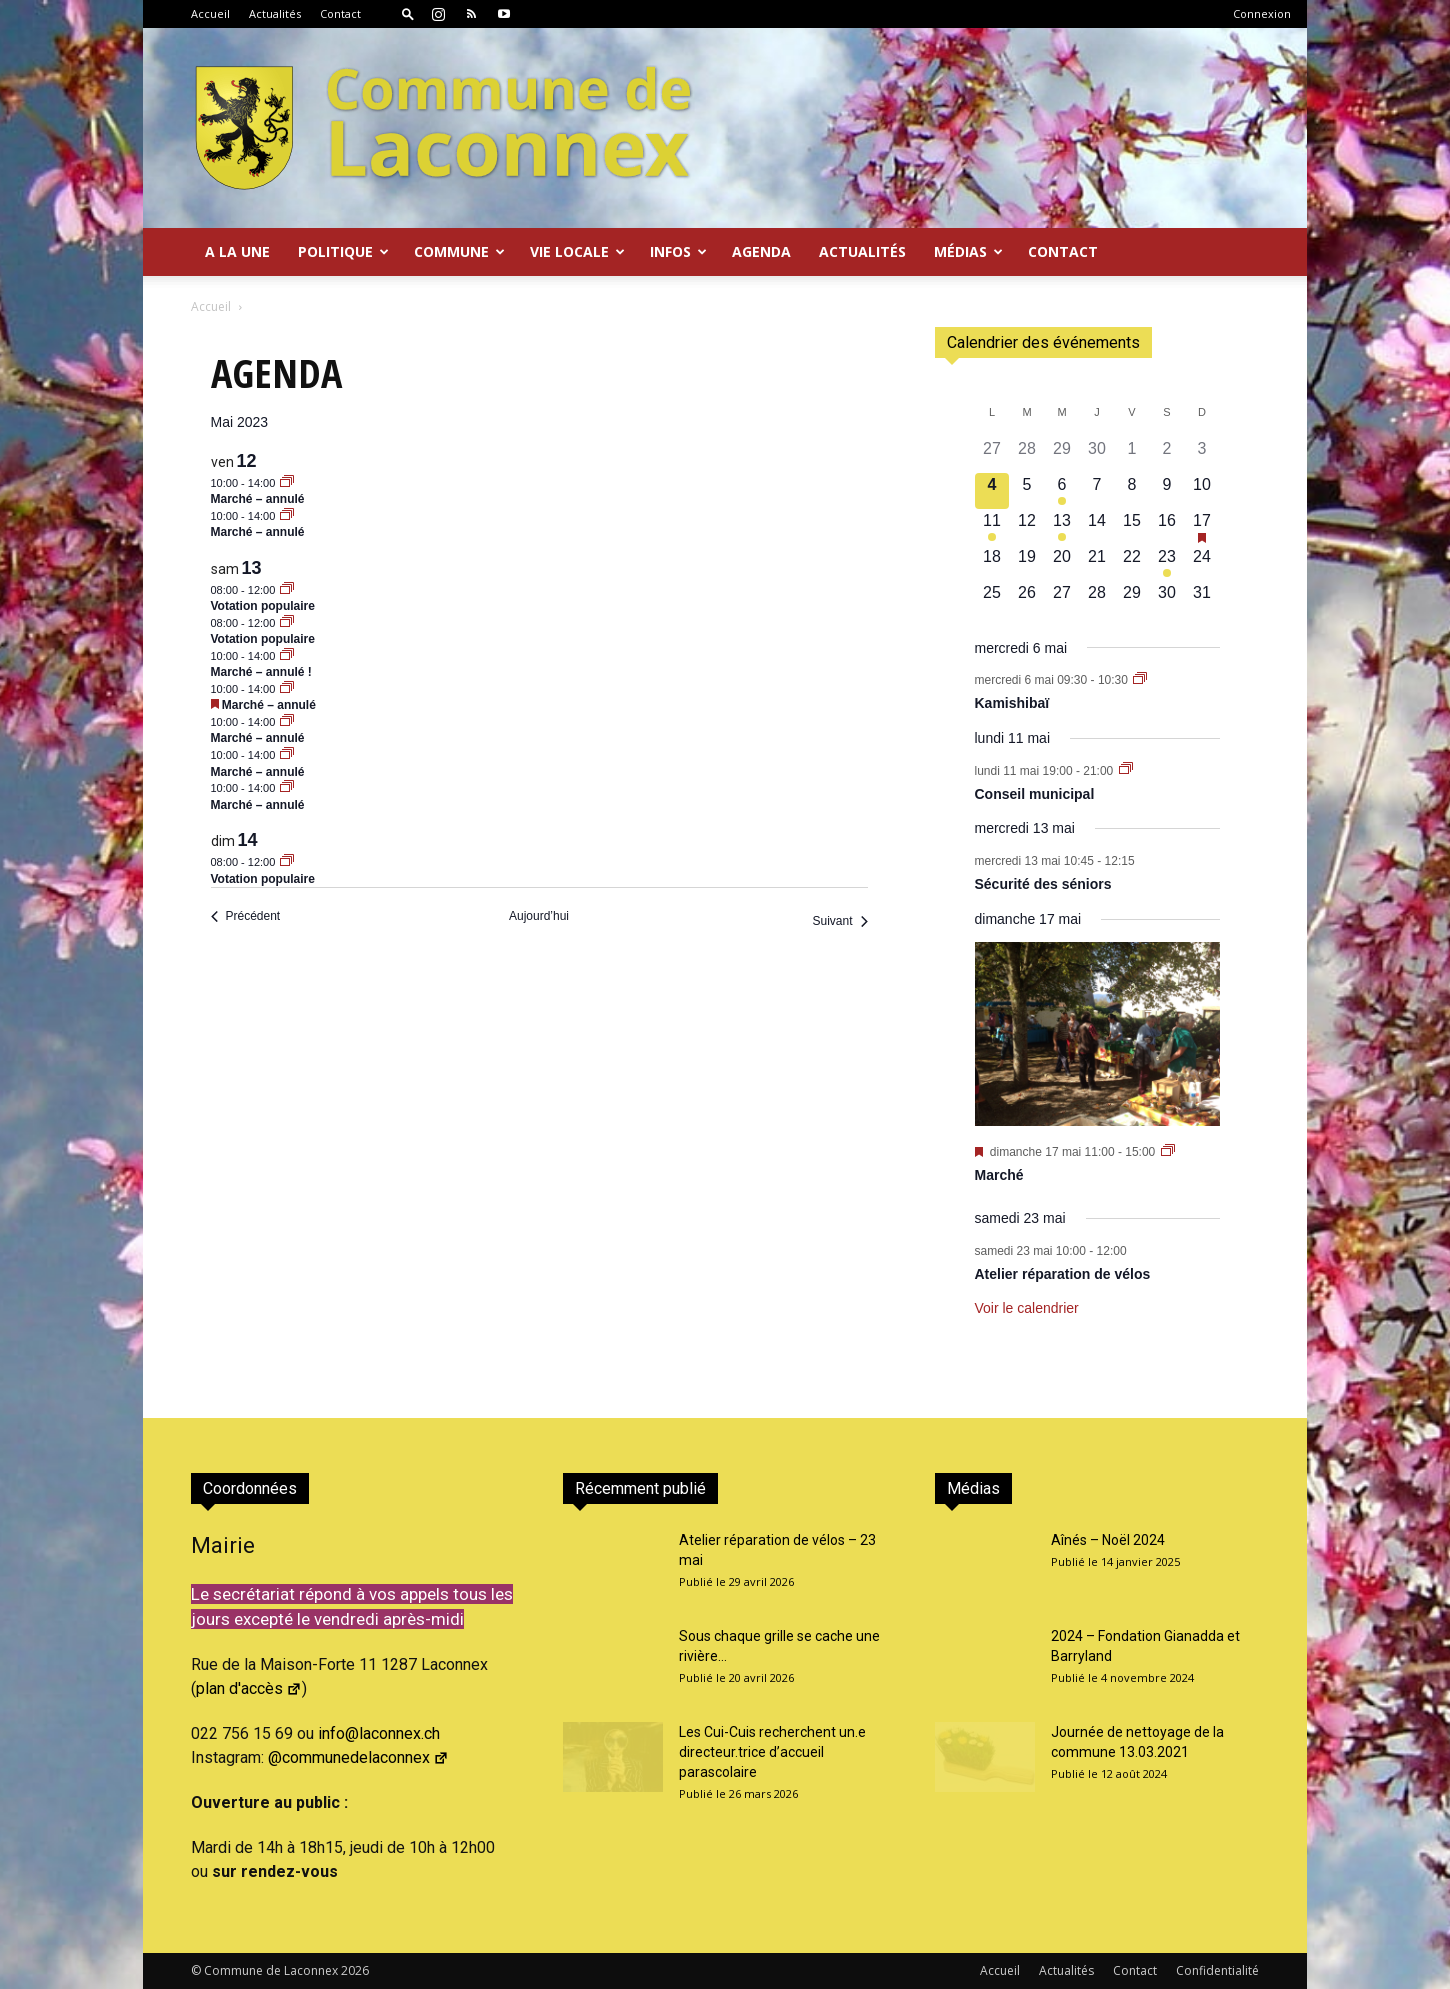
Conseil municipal (1035, 794)
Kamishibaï (1012, 703)
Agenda (761, 251)
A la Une (237, 251)
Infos (678, 251)
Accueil (210, 13)
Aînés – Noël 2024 (1108, 1540)
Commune (459, 251)
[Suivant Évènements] (839, 921)
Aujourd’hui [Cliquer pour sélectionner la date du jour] (539, 916)
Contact (340, 13)
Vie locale (577, 251)
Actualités (275, 13)
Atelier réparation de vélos (1063, 1274)
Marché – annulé (258, 499)
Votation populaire (263, 606)
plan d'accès (249, 1688)
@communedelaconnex (358, 1757)
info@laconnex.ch (379, 1733)
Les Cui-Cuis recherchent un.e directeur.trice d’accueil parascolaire (772, 1752)
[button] (408, 13)
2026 (355, 1970)
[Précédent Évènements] (246, 916)
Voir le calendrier (1027, 1308)
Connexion (1262, 13)
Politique (343, 251)
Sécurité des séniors (1043, 884)
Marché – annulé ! (261, 672)
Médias (968, 251)
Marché (999, 1175)
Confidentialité (1217, 1970)
